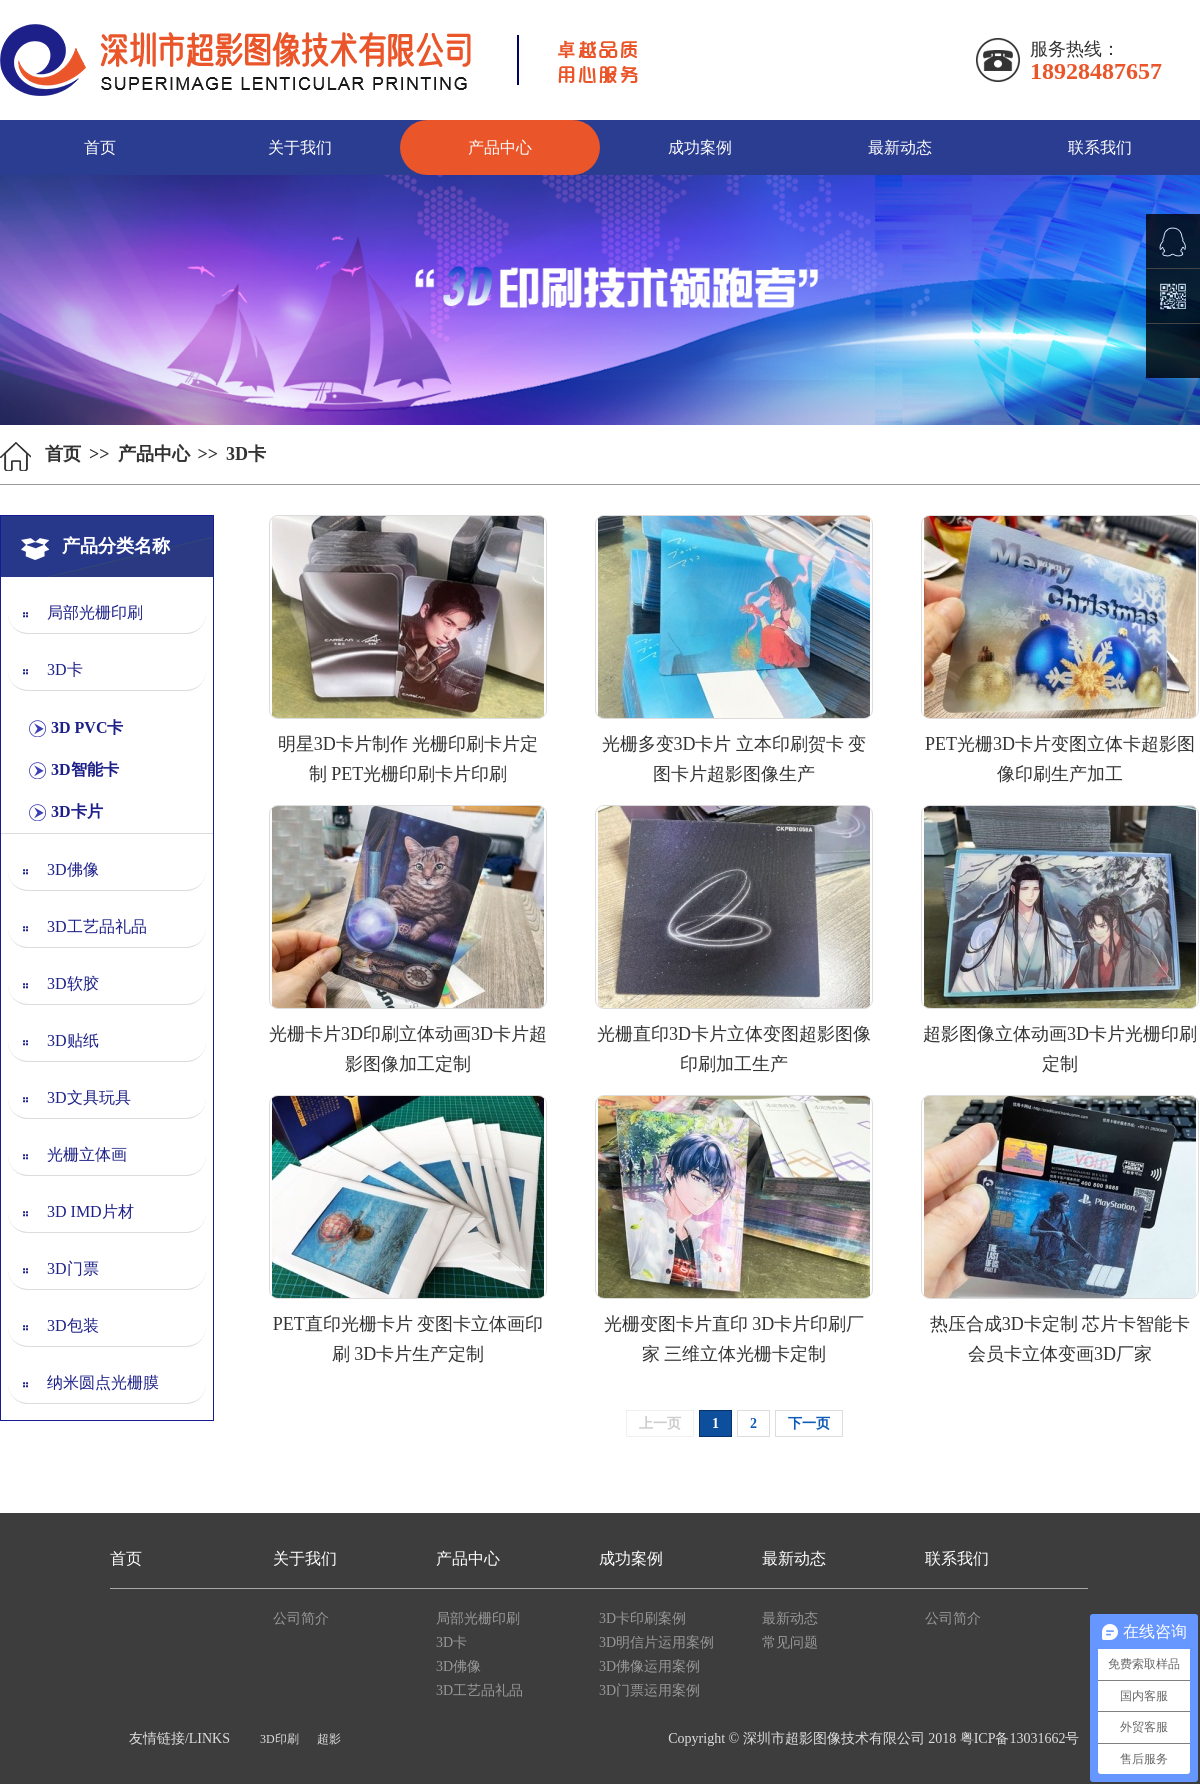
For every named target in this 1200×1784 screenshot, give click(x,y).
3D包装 (73, 1325)
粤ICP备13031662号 (1020, 1738)
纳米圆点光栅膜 (103, 1382)
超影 (329, 1739)
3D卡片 (77, 811)
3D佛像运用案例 (649, 1666)
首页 (100, 147)
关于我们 (300, 147)
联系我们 (1100, 147)
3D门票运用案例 (649, 1690)
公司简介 (301, 1618)
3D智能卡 (85, 769)
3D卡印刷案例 (642, 1618)
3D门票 (73, 1268)
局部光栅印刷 (95, 612)
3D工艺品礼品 (97, 926)
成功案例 (700, 147)
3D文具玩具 (89, 1097)
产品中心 (500, 147)
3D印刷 (279, 1739)
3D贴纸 (73, 1040)
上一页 (660, 1423)
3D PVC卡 (87, 727)
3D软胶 (73, 983)
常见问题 (790, 1642)
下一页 (809, 1423)
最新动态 (900, 147)
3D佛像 (73, 869)
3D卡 (65, 669)
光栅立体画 (87, 1154)
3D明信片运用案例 (656, 1642)
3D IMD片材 (90, 1211)
